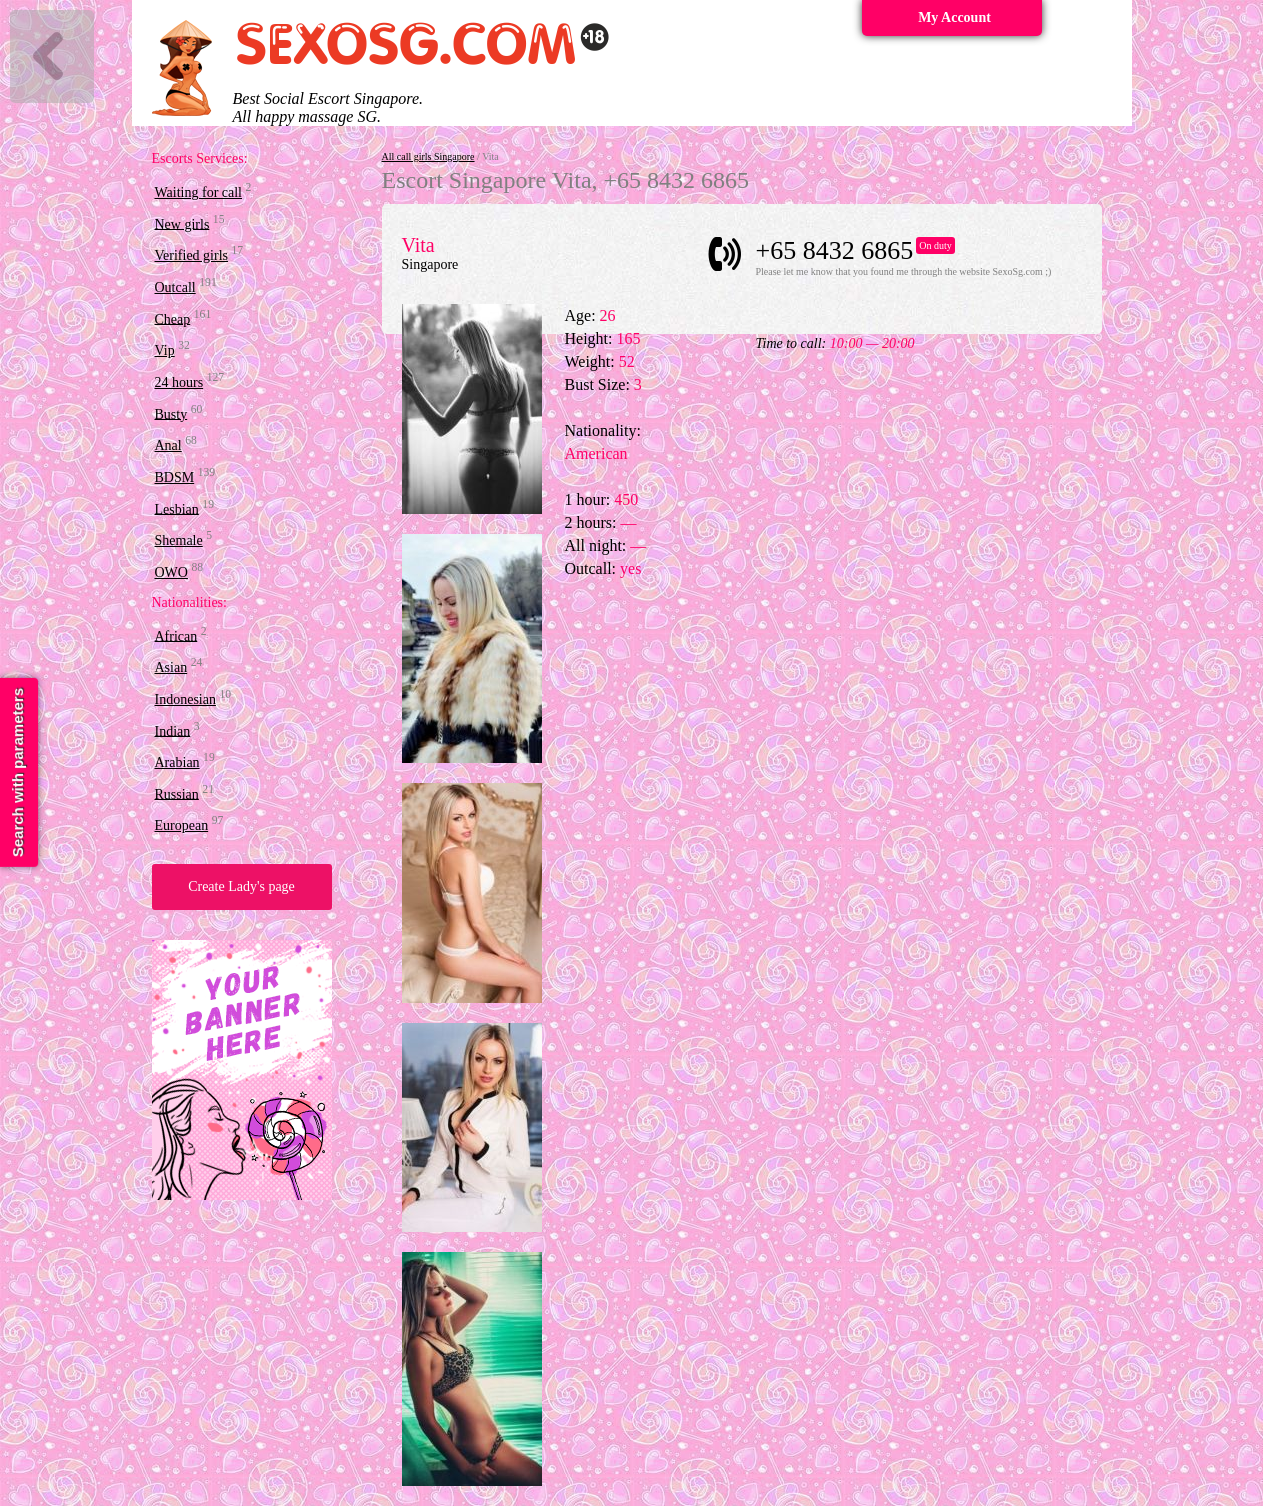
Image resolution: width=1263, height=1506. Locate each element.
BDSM (175, 477)
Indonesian (185, 699)
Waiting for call (199, 192)
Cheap (173, 318)
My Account (954, 17)
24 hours (179, 382)
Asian (171, 667)
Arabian (177, 762)
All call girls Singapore (428, 156)
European (182, 825)
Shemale (179, 540)
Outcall (175, 287)
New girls (182, 223)
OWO (171, 572)
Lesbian (177, 508)
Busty (171, 413)
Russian (177, 793)
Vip (165, 350)
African (176, 635)
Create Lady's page (241, 886)
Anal (168, 445)
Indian (173, 730)
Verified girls (191, 255)
